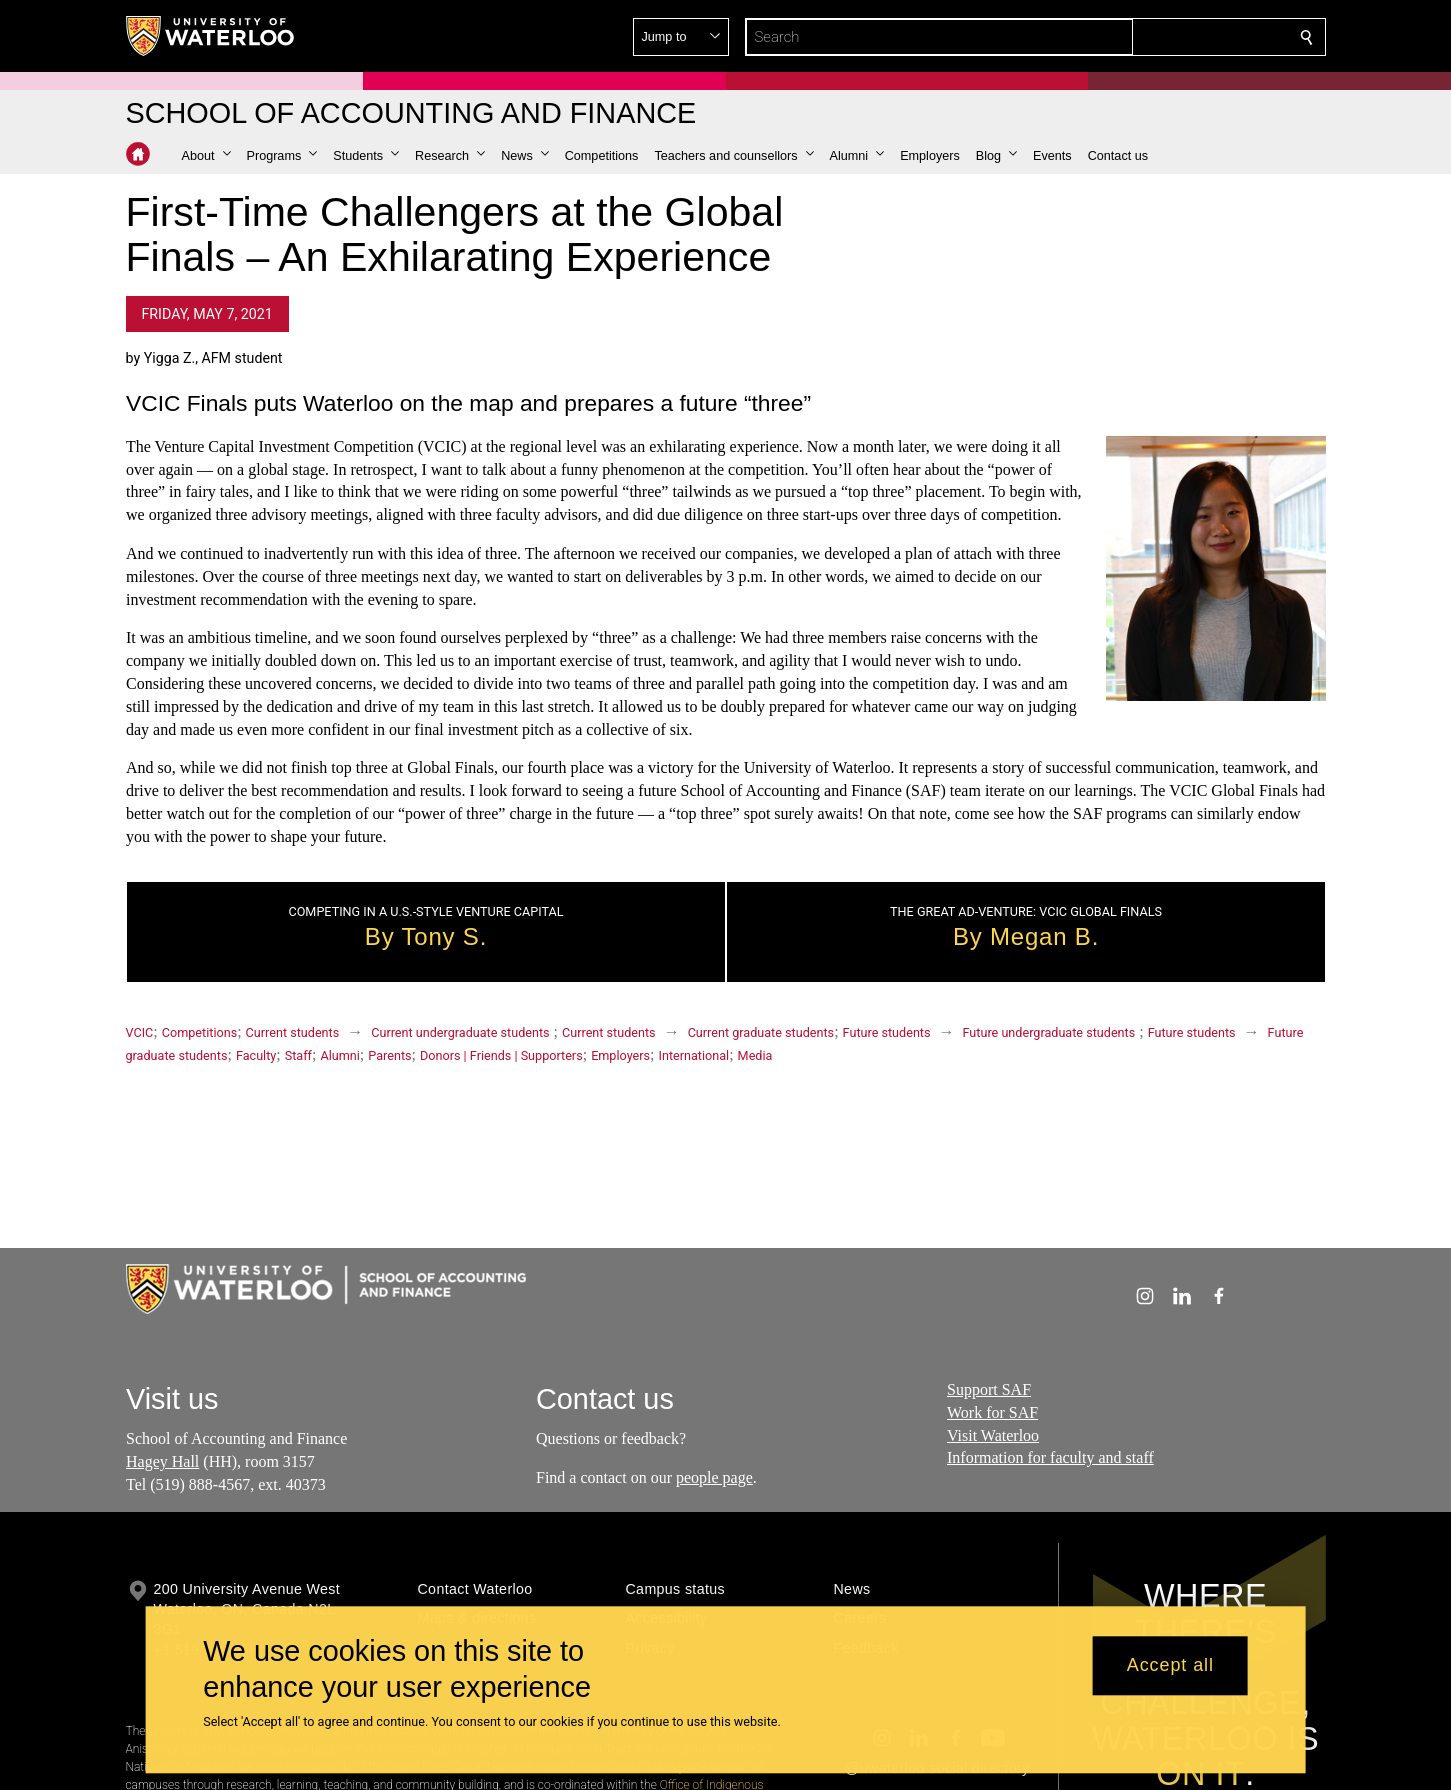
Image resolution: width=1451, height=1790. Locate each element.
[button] (1162, 37)
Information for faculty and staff (1050, 1457)
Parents (389, 1055)
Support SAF (989, 1389)
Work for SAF (992, 1411)
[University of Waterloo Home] (211, 36)
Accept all (1170, 1666)
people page (714, 1476)
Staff (298, 1055)
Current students (293, 1032)
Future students (887, 1032)
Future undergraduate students (1049, 1032)
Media (755, 1055)
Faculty (256, 1055)
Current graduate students (761, 1032)
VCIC (140, 1032)
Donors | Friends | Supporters (501, 1055)
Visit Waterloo (993, 1434)
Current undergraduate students (460, 1032)
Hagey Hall (162, 1460)
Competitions (199, 1032)
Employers (620, 1055)
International (693, 1055)
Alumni (339, 1055)
